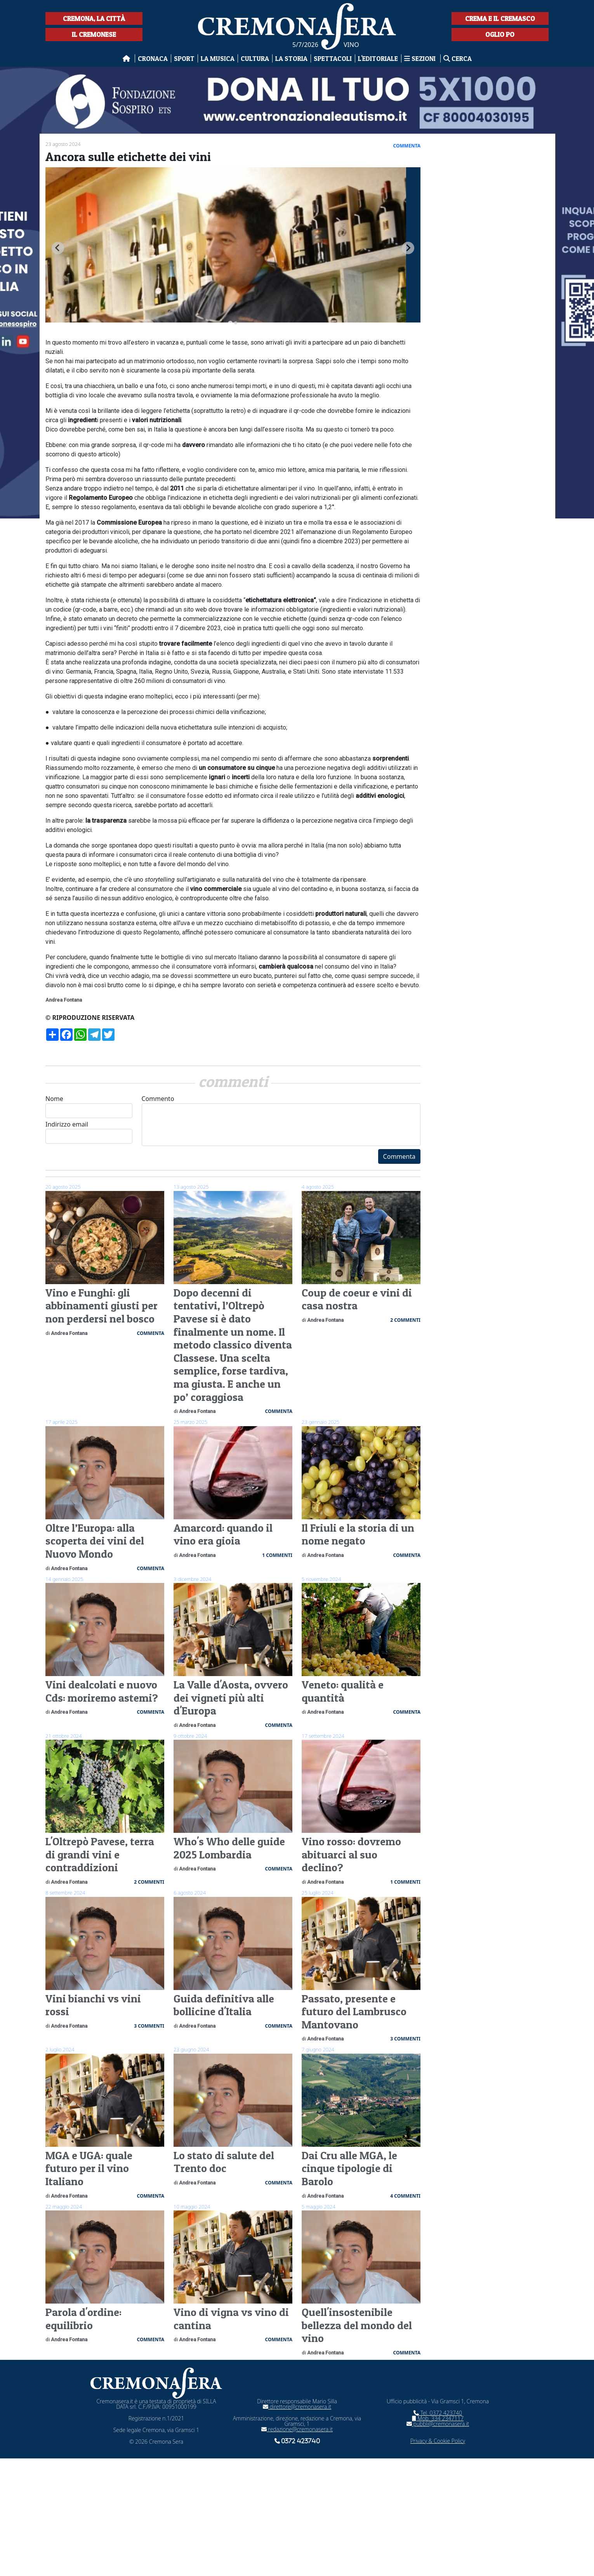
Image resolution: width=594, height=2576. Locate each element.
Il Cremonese (94, 34)
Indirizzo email (88, 1132)
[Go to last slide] (58, 248)
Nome (88, 1106)
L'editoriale (378, 58)
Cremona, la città (94, 18)
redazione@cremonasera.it (297, 2429)
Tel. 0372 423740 (437, 2413)
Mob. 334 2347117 (438, 2418)
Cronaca (153, 58)
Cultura (255, 58)
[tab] (230, 323)
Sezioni (420, 58)
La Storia (291, 58)
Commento (281, 1120)
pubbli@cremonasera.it (437, 2423)
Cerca (457, 58)
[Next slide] (408, 248)
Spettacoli (333, 58)
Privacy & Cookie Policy (437, 2440)
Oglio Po (499, 34)
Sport (184, 58)
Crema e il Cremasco (500, 18)
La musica (217, 58)
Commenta (399, 1156)
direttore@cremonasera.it (297, 2406)
